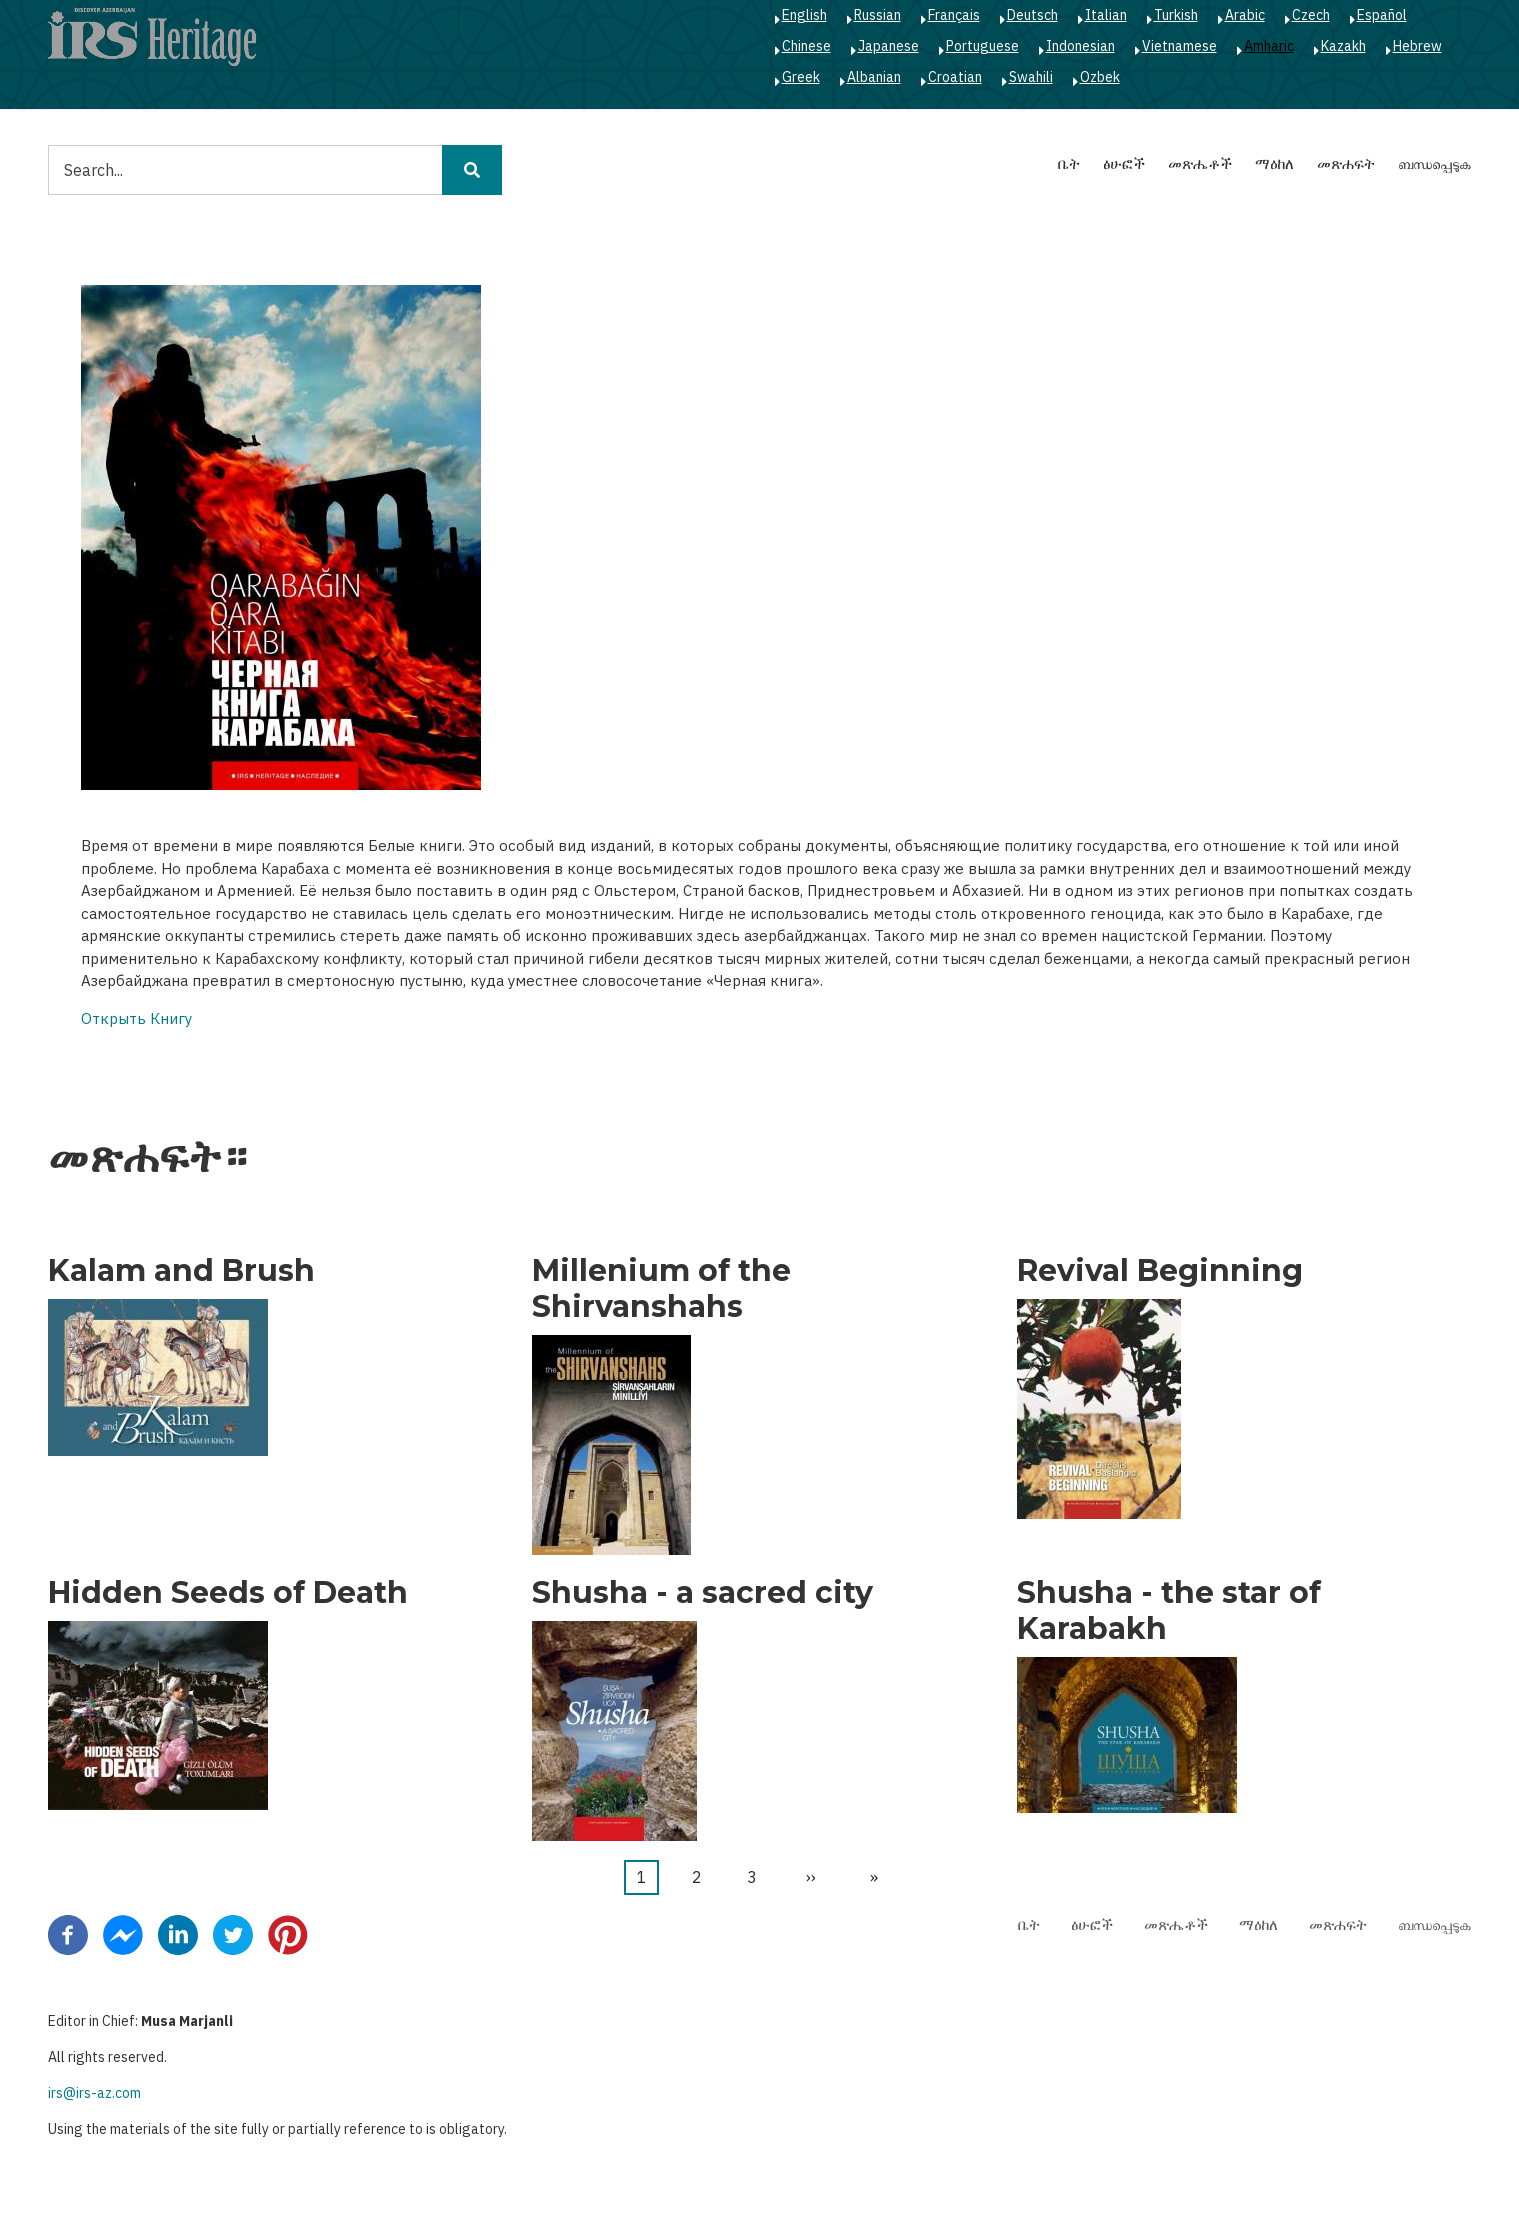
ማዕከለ (1274, 163)
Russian (877, 15)
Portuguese (982, 46)
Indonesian (1080, 46)
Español (1382, 15)
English (804, 15)
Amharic (1269, 46)
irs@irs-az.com (94, 2093)
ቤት (1069, 163)
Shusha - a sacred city (702, 1593)
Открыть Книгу (136, 1018)
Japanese (888, 46)
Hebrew (1417, 46)
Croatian (955, 77)
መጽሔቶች (1200, 163)
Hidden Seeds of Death (228, 1593)
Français (954, 15)
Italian (1106, 15)
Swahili (1031, 77)
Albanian (874, 77)
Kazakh (1343, 46)
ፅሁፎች (1124, 163)
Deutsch (1032, 15)
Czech (1311, 15)
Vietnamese (1179, 46)
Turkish (1176, 15)
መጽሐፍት (1346, 163)
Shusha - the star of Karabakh (1169, 1611)
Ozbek (1100, 77)
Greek (801, 77)
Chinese (806, 46)
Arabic (1245, 15)
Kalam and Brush (181, 1271)
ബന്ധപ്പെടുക (1434, 163)
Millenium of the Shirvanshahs (661, 1289)
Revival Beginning (1160, 1271)
